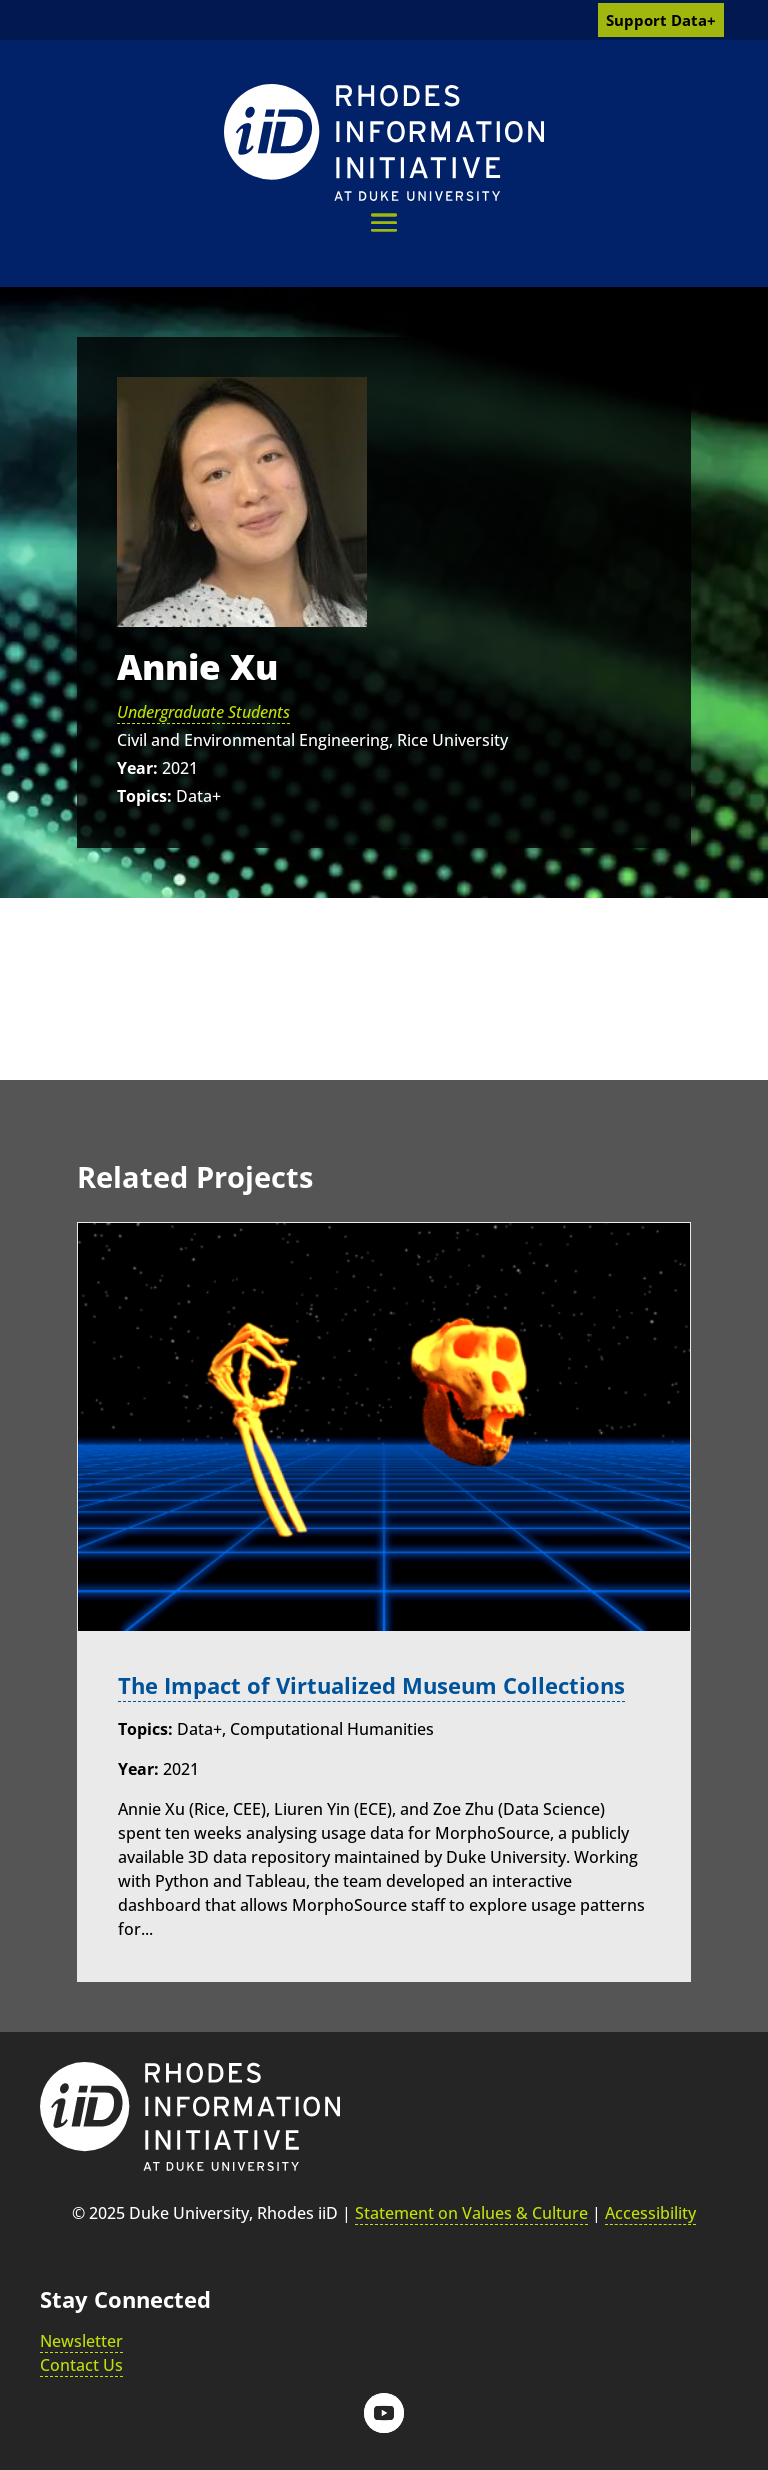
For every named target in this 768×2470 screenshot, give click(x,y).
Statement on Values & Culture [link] (471, 2212)
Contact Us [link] (81, 2364)
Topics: (144, 796)
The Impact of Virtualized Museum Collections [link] (371, 1685)
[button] (384, 222)
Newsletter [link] (81, 2340)
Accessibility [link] (650, 2212)
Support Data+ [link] (661, 20)
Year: (137, 768)
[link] (384, 142)
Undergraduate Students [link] (203, 712)
